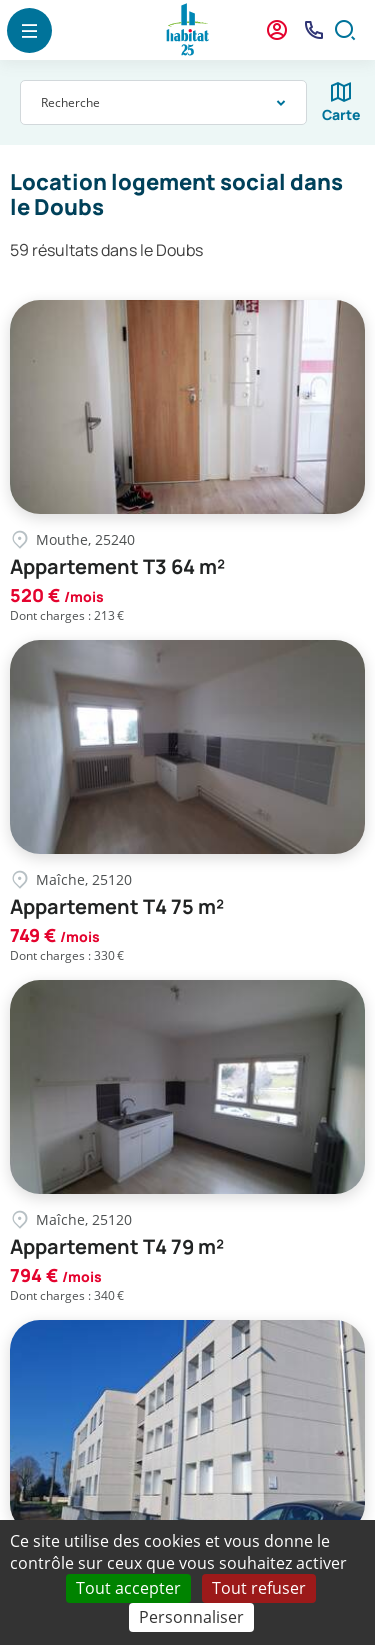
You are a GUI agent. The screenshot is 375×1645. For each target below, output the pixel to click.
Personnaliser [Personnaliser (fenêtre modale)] (191, 1617)
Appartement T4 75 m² (117, 907)
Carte (341, 114)
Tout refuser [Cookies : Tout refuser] (259, 1588)
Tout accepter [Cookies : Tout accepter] (128, 1588)
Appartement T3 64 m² (117, 567)
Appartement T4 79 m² (117, 1247)
